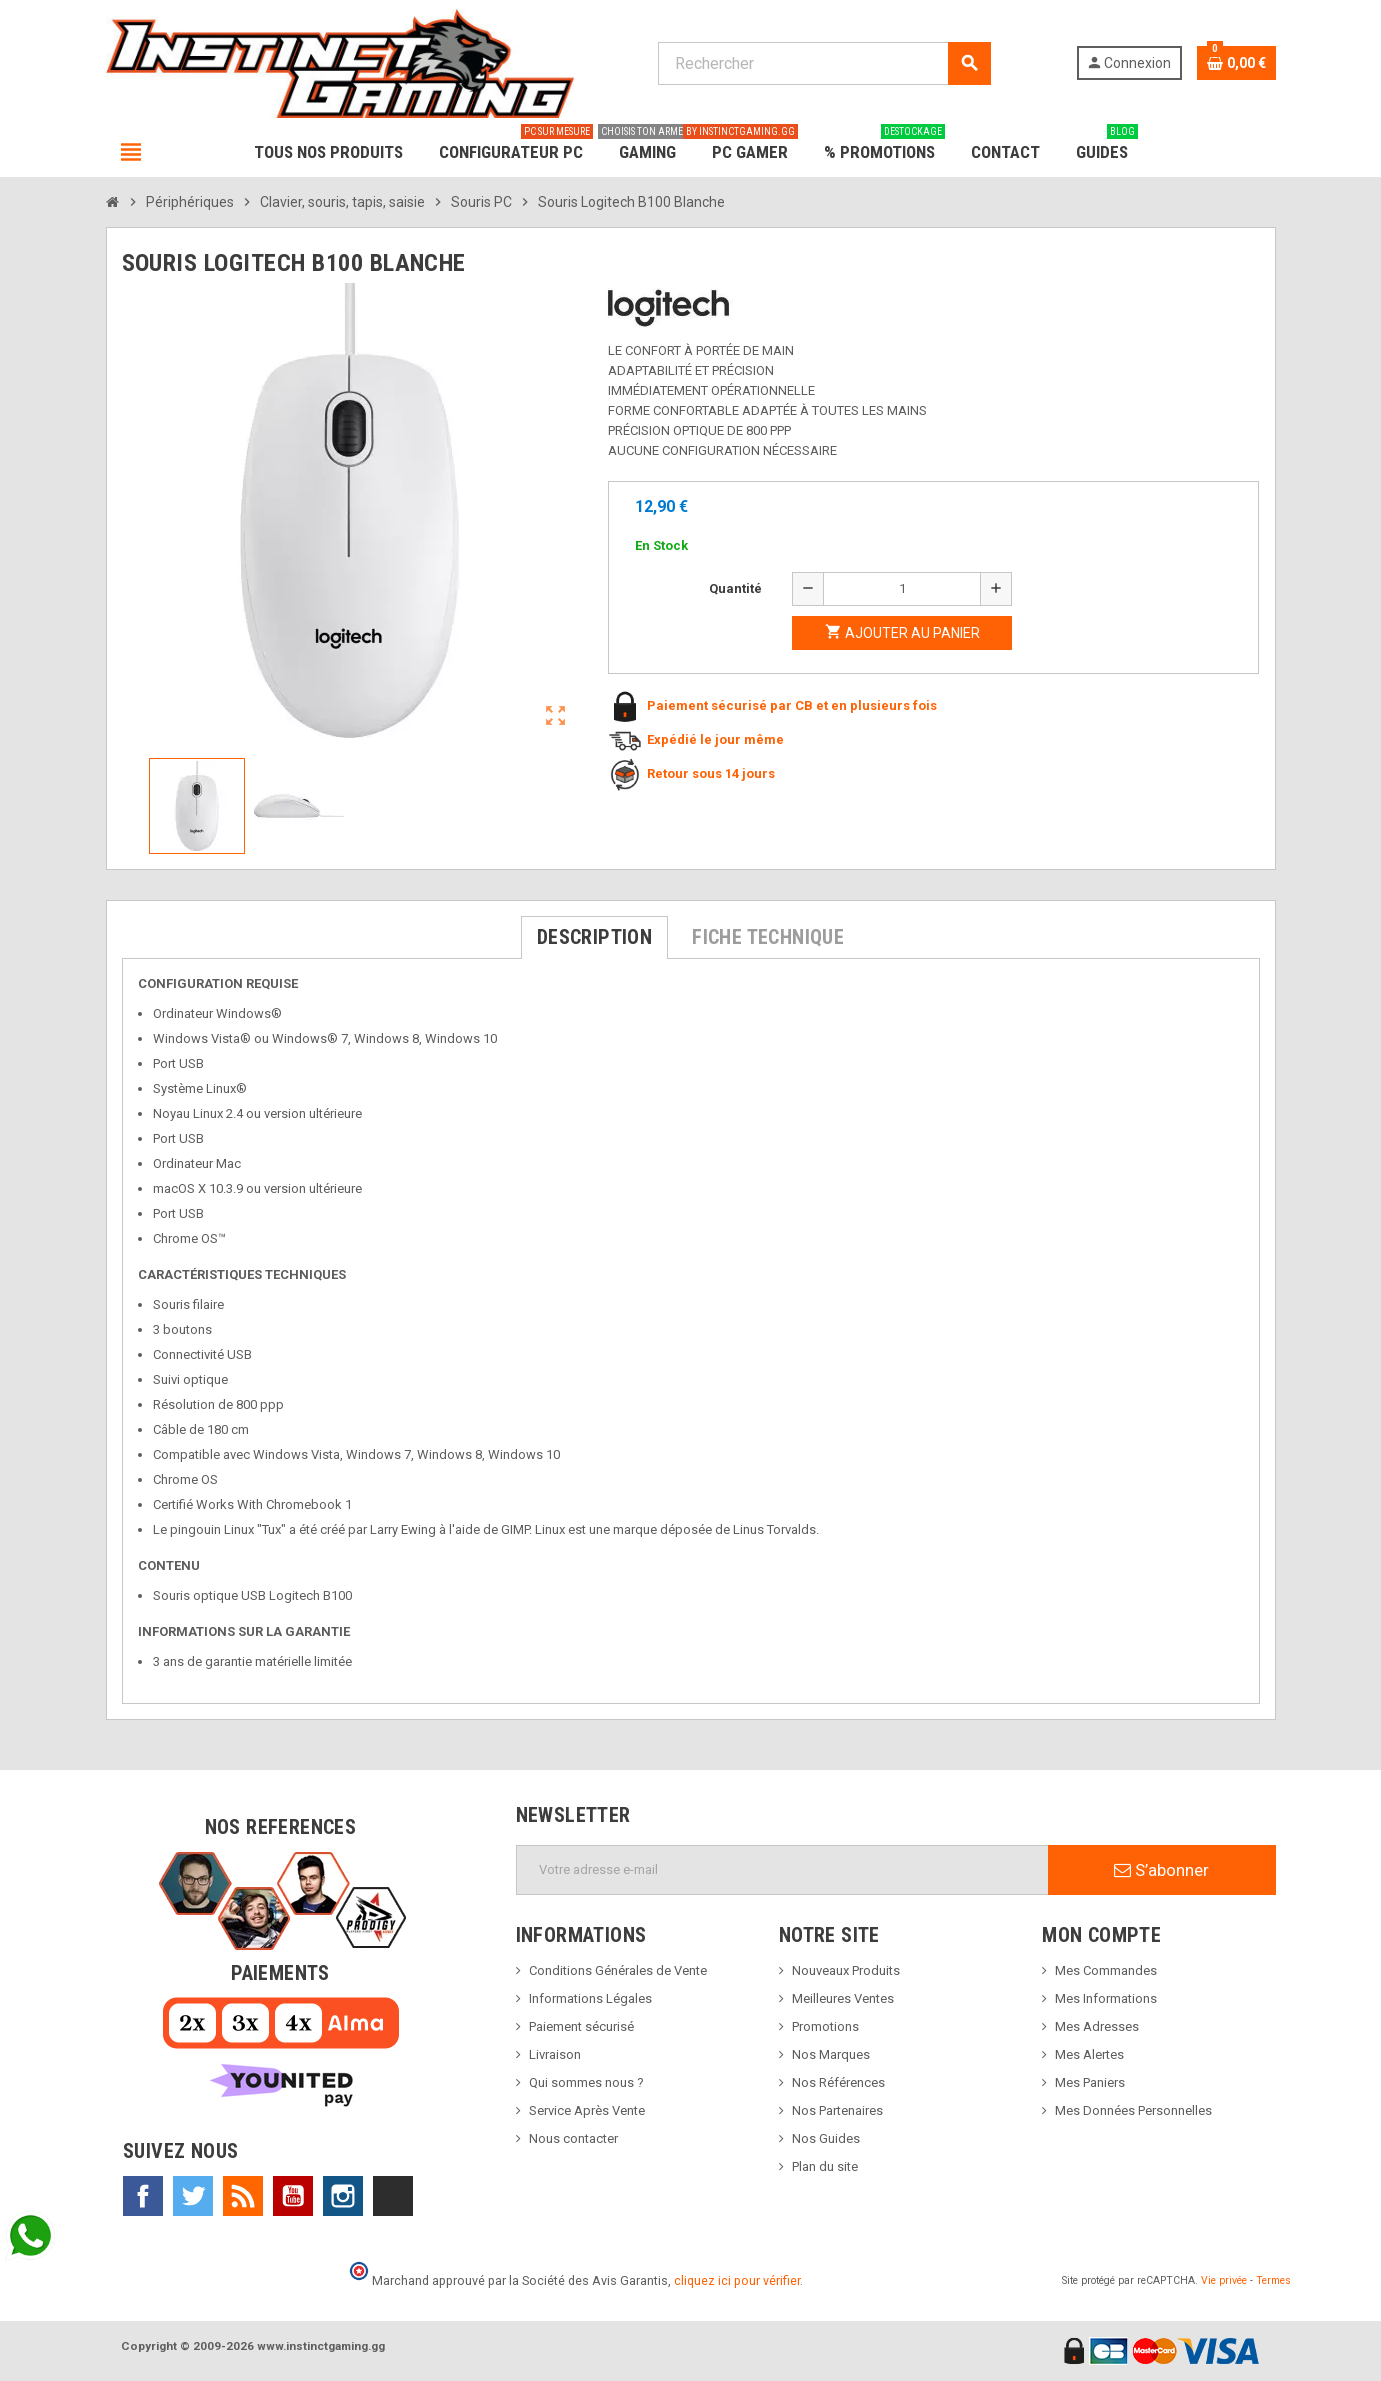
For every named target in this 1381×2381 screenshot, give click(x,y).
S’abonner (1161, 1870)
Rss (243, 2196)
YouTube (293, 2196)
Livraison (555, 2054)
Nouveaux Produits (846, 1970)
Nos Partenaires (837, 2110)
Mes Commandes (1106, 1970)
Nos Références (838, 2082)
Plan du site (825, 2166)
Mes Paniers (1090, 2082)
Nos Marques (831, 2054)
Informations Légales (590, 1998)
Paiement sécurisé (581, 2026)
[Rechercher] (824, 63)
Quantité (735, 588)
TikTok (393, 2196)
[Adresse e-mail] (782, 1870)
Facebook (143, 2196)
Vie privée (1224, 2280)
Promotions (825, 2026)
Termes (1273, 2280)
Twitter (193, 2196)
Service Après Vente (587, 2110)
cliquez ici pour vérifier (737, 2280)
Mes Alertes (1089, 2054)
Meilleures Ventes (843, 1998)
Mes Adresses (1097, 2026)
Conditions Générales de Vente (618, 1970)
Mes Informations (1106, 1998)
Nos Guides (826, 2138)
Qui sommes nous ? (586, 2082)
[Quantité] (902, 589)
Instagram (343, 2196)
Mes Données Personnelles (1133, 2110)
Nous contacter (573, 2138)
